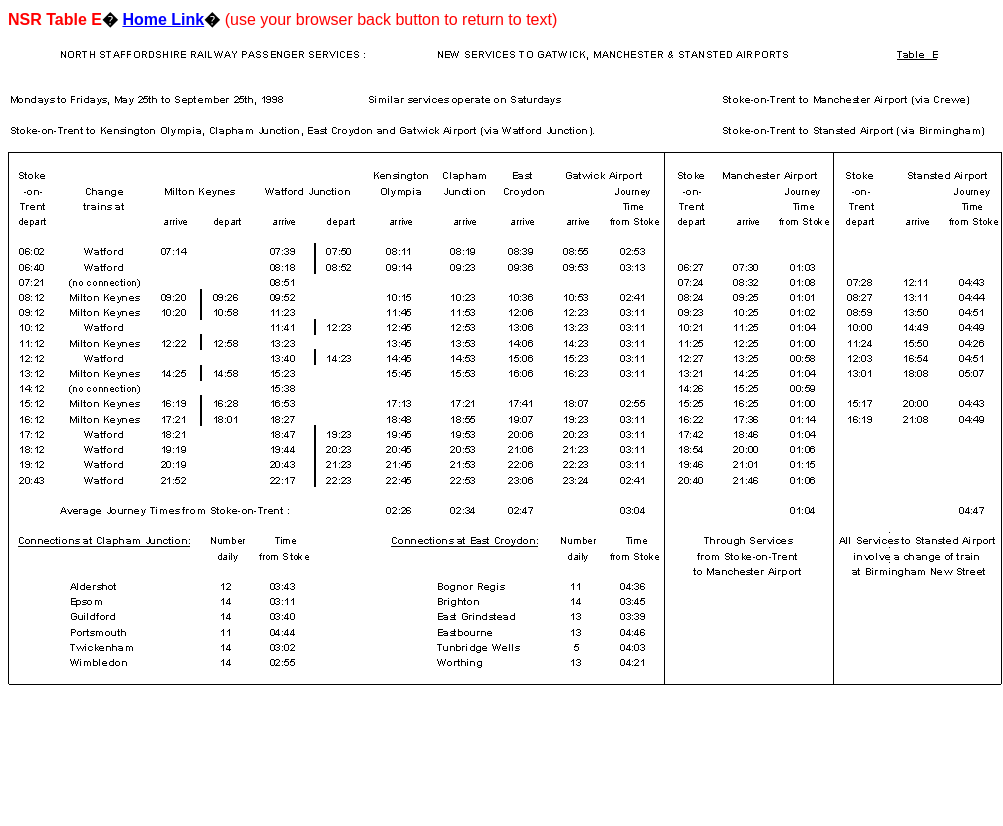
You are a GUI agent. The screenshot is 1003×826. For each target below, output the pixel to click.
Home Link (163, 19)
